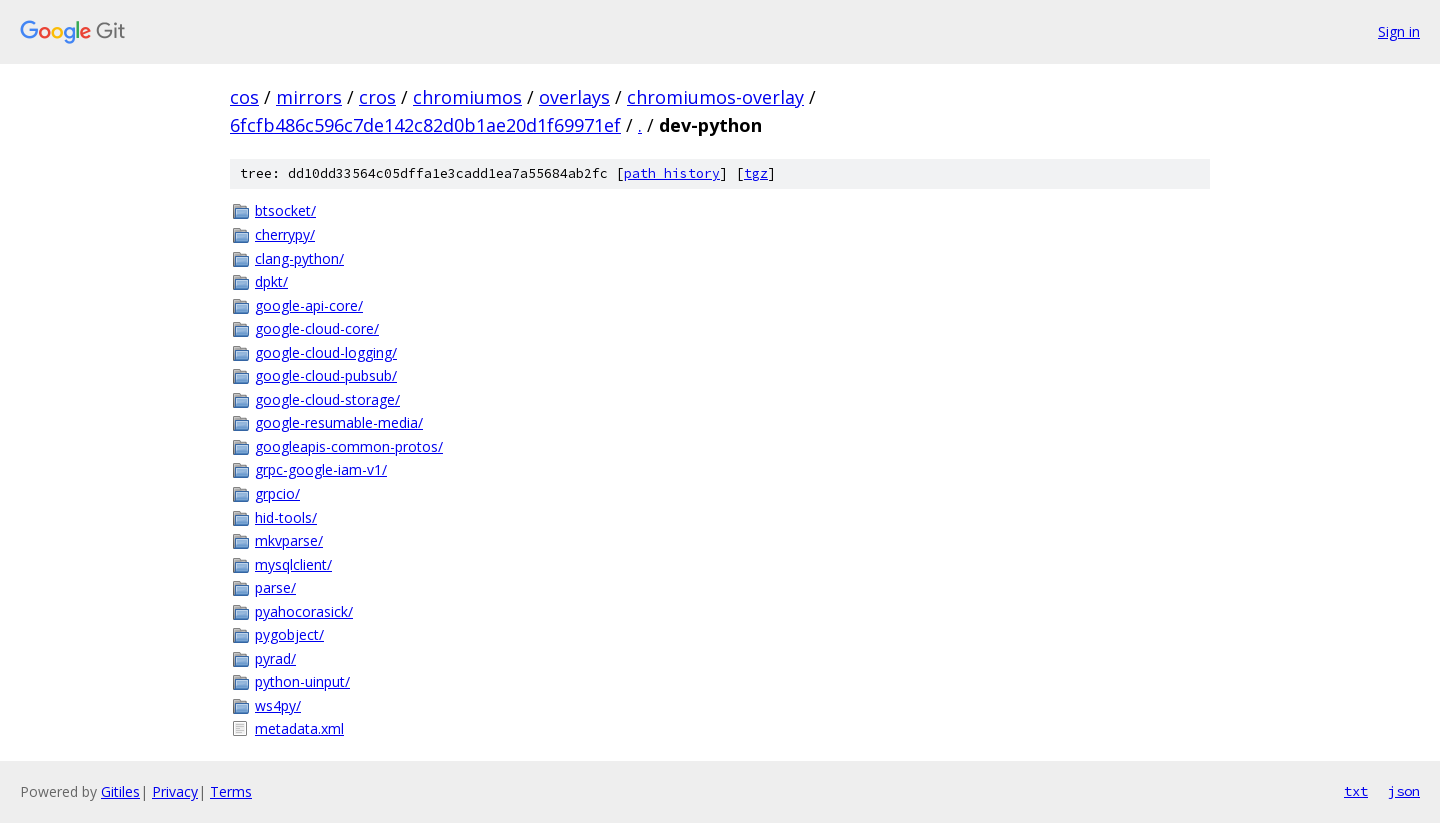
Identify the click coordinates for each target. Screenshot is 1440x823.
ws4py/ (278, 705)
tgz (756, 173)
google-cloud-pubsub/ (326, 375)
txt (1356, 791)
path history (672, 173)
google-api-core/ (309, 305)
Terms (231, 791)
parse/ (275, 587)
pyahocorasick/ (304, 611)
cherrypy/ (285, 234)
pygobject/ (289, 634)
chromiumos (467, 97)
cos (244, 97)
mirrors (309, 97)
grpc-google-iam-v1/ (321, 469)
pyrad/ (275, 658)
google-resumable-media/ (339, 422)
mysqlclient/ (293, 564)
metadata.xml (299, 728)
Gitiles (120, 791)
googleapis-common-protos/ (349, 446)
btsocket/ (285, 210)
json (1404, 791)
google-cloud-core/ (317, 328)
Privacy (175, 791)
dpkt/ (271, 281)
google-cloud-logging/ (326, 352)
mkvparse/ (289, 540)
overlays (574, 97)
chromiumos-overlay (715, 97)
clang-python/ (299, 258)
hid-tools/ (286, 517)
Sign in (1399, 31)
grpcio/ (277, 493)
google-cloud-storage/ (327, 399)
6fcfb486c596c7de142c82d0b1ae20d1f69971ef (425, 125)
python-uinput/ (302, 681)
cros (377, 97)
